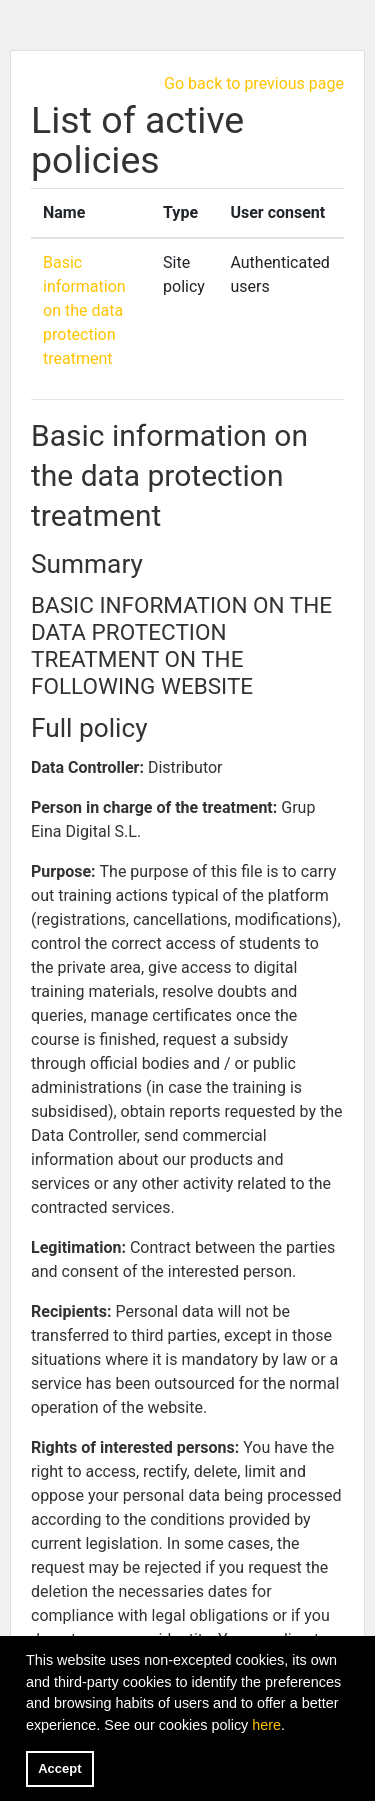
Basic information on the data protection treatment (84, 310)
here (266, 1725)
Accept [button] (59, 1768)
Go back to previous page (254, 83)
